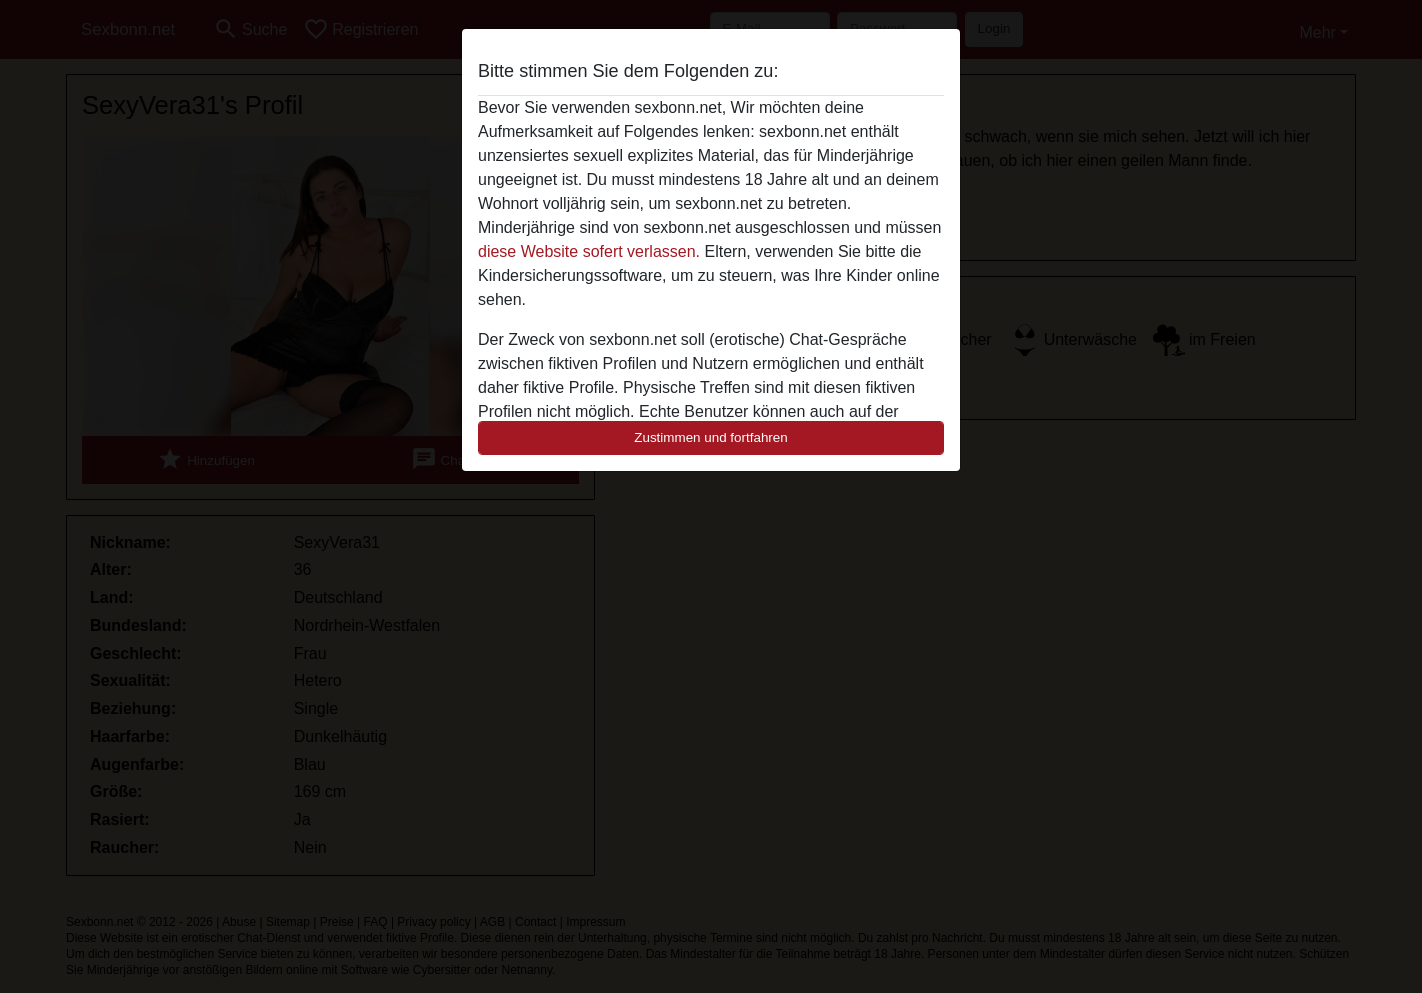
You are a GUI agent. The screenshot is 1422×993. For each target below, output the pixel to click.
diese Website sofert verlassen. (589, 251)
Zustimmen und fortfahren (711, 437)
